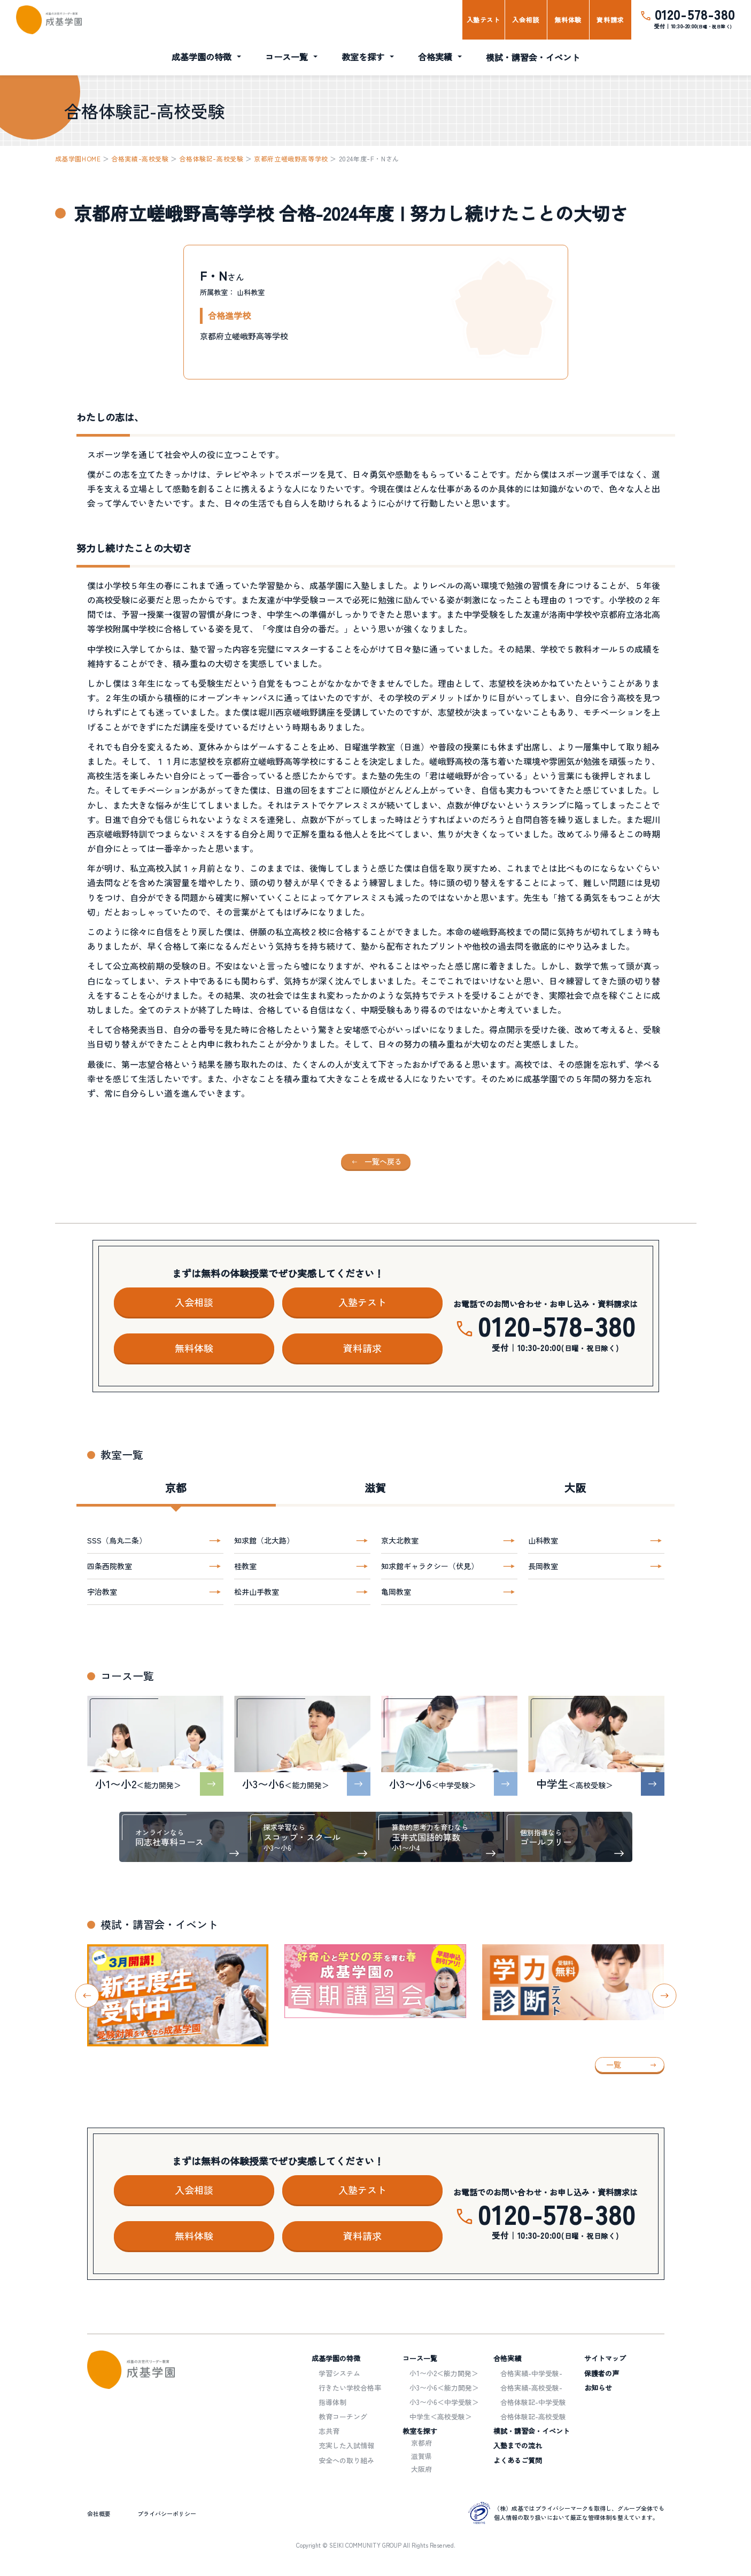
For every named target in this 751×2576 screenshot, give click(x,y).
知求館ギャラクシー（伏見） (429, 1566)
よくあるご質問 (517, 2460)
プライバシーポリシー (166, 2513)
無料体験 (567, 19)
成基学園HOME (78, 158)
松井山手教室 (256, 1591)
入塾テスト (483, 19)
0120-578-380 (695, 14)
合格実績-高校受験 (139, 158)
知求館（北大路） (264, 1540)
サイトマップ (605, 2358)
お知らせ (598, 2388)
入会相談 (525, 19)
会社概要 (99, 2513)
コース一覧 (286, 56)
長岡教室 (543, 1566)
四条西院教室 (109, 1566)
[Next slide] (664, 1995)
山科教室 (543, 1540)
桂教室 (245, 1566)
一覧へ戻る (383, 1161)
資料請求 (610, 19)
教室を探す (363, 56)
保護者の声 (601, 2373)
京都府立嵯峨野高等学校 (291, 158)
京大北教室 (400, 1540)
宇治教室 (102, 1591)
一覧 (613, 2064)
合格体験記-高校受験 (211, 158)
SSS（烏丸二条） (116, 1540)
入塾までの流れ (517, 2445)
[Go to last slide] (87, 1995)
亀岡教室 (396, 1591)
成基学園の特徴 (201, 56)
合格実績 (435, 56)
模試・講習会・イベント (533, 57)
